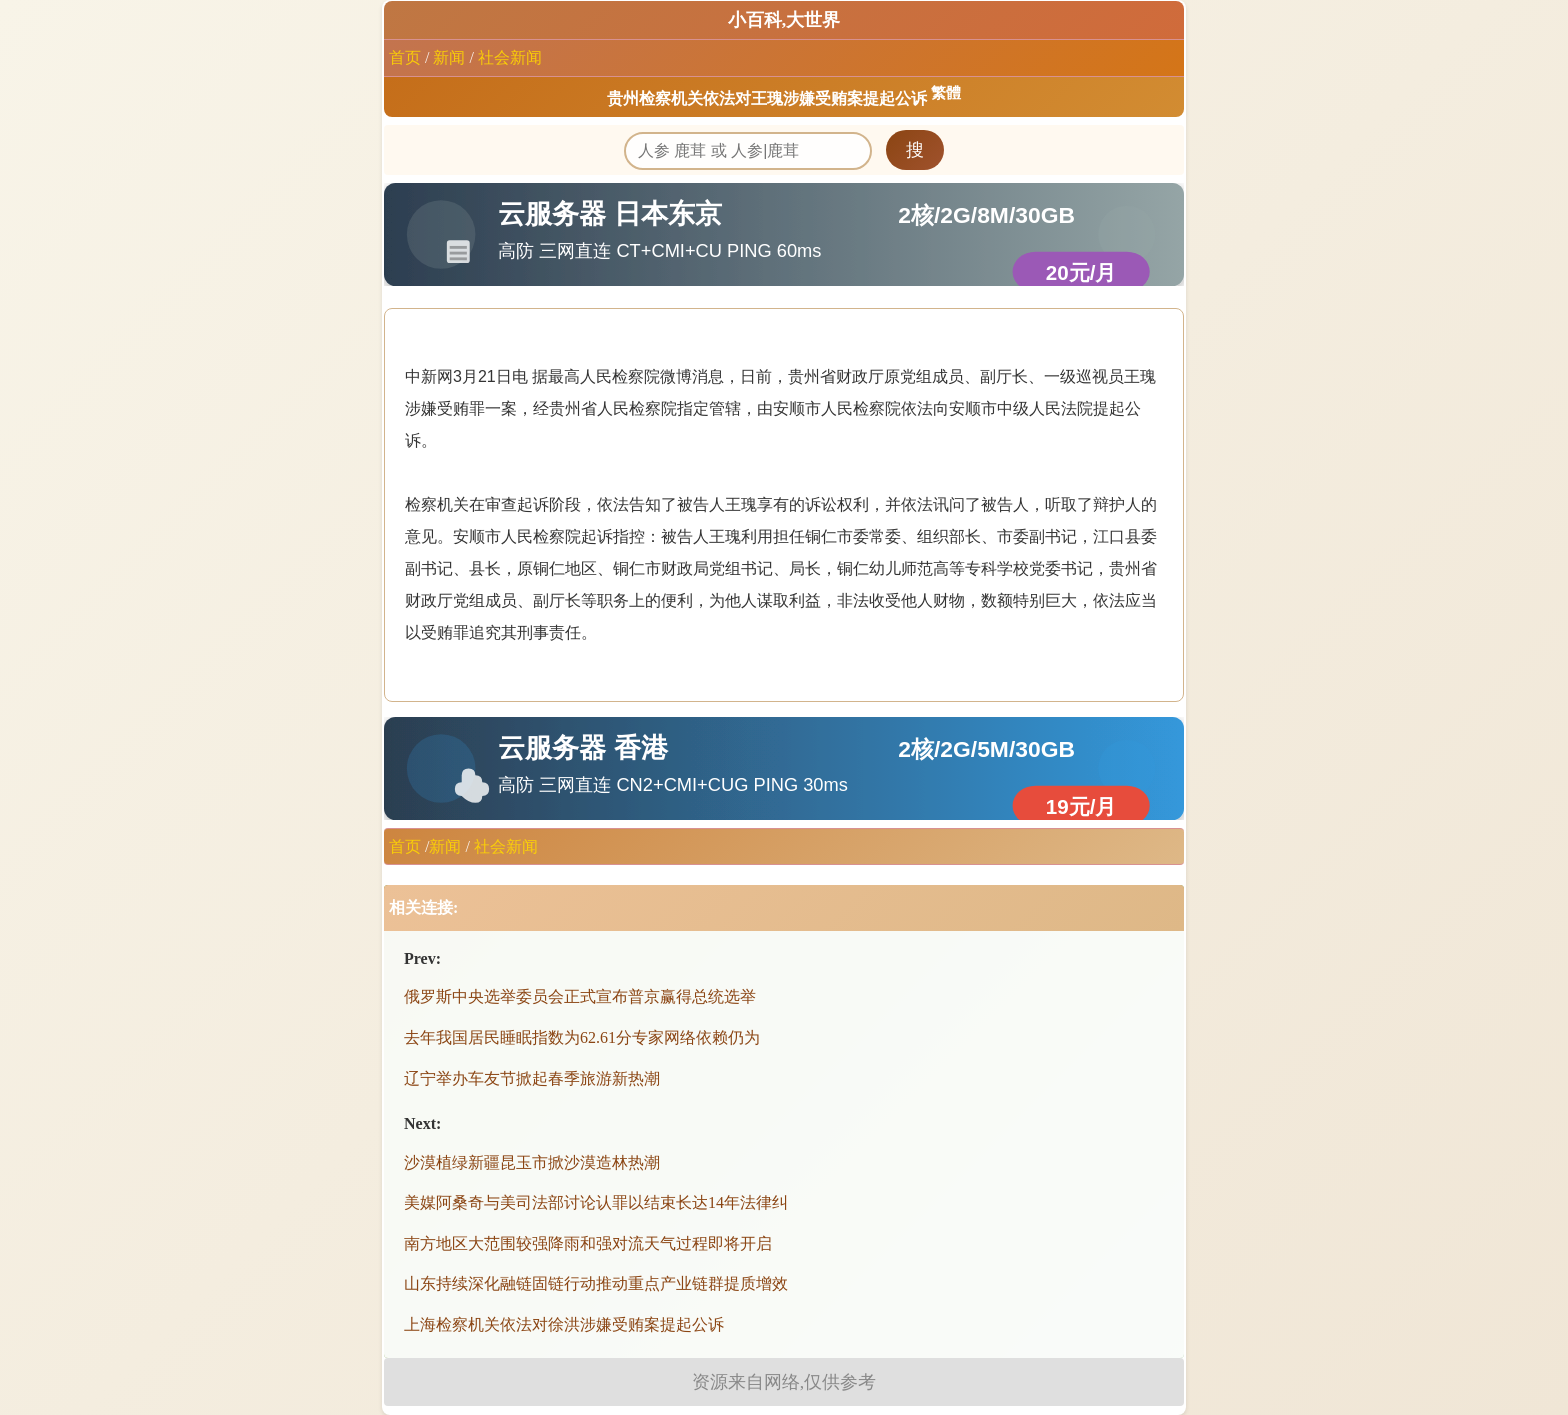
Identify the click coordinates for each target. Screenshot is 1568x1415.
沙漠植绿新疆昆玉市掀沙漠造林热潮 (532, 1162)
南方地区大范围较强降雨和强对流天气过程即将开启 (588, 1243)
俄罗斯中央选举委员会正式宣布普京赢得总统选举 (580, 996)
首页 (405, 57)
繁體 (946, 93)
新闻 (449, 57)
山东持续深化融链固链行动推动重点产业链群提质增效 (596, 1283)
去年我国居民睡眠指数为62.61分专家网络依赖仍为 (582, 1037)
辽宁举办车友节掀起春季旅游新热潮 (532, 1078)
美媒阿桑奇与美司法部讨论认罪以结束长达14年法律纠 (596, 1202)
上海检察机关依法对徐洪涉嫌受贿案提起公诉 (564, 1324)
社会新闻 (510, 57)
